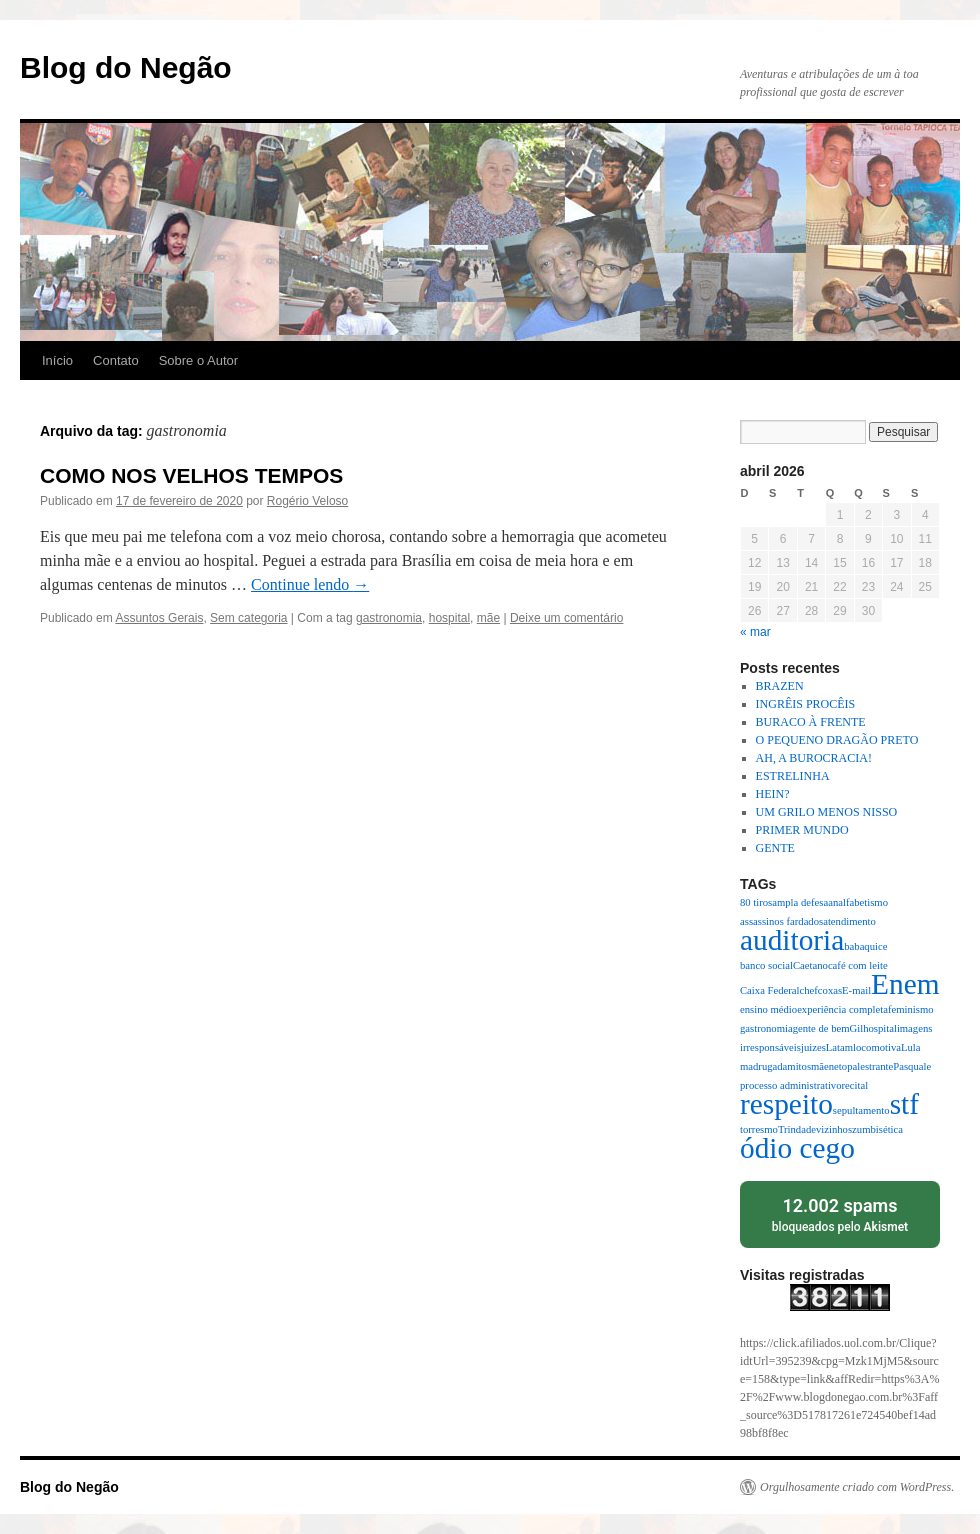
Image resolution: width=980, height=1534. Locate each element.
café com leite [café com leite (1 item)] (858, 965)
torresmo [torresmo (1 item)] (759, 1129)
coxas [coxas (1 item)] (830, 990)
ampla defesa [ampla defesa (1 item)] (800, 902)
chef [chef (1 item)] (808, 990)
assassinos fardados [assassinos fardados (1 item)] (781, 921)
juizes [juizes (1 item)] (813, 1047)
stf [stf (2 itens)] (904, 1104)
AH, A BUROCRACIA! (814, 758)
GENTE (775, 848)
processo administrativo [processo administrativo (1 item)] (791, 1085)
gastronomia (389, 618)
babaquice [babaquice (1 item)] (865, 946)
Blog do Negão (126, 67)
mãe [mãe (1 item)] (820, 1066)
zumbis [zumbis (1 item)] (867, 1129)
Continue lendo (310, 584)
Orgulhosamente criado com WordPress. (857, 1487)
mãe (488, 618)
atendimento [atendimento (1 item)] (849, 921)
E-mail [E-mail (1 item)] (856, 990)
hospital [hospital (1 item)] (880, 1028)
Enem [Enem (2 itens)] (905, 984)
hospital (449, 618)
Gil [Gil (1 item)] (857, 1028)
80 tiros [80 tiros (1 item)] (756, 902)
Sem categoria (248, 618)
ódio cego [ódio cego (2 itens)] (797, 1148)
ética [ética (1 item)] (893, 1129)
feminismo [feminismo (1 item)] (911, 1009)
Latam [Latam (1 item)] (839, 1047)
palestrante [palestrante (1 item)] (870, 1066)
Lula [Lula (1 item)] (911, 1047)
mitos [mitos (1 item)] (799, 1066)
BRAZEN (780, 686)
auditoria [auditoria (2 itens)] (792, 940)
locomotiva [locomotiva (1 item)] (877, 1047)
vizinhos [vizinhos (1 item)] (834, 1129)
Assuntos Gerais (159, 618)
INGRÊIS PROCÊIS (806, 704)
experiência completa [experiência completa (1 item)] (842, 1009)
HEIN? (773, 794)
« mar (755, 632)
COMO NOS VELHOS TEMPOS (191, 475)
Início (57, 360)
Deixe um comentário (566, 618)
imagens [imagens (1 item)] (915, 1028)
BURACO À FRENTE (811, 722)
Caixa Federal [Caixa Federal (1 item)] (769, 990)
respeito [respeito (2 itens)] (786, 1104)
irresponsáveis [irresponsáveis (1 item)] (770, 1047)
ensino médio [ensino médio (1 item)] (768, 1009)
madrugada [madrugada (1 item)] (763, 1066)
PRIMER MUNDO (802, 830)
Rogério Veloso (307, 501)
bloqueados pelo (840, 1213)
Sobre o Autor (199, 360)
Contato (116, 360)
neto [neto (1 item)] (838, 1066)
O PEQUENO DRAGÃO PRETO (837, 740)
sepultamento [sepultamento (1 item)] (861, 1110)
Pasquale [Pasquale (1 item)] (912, 1066)
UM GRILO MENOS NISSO (827, 812)
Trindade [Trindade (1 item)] (797, 1129)
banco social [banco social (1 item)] (766, 965)
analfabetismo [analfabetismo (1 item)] (858, 902)
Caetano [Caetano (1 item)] (810, 965)
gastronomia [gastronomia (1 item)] (766, 1028)
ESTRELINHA (793, 776)
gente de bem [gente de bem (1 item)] (821, 1028)
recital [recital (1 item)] (855, 1085)
